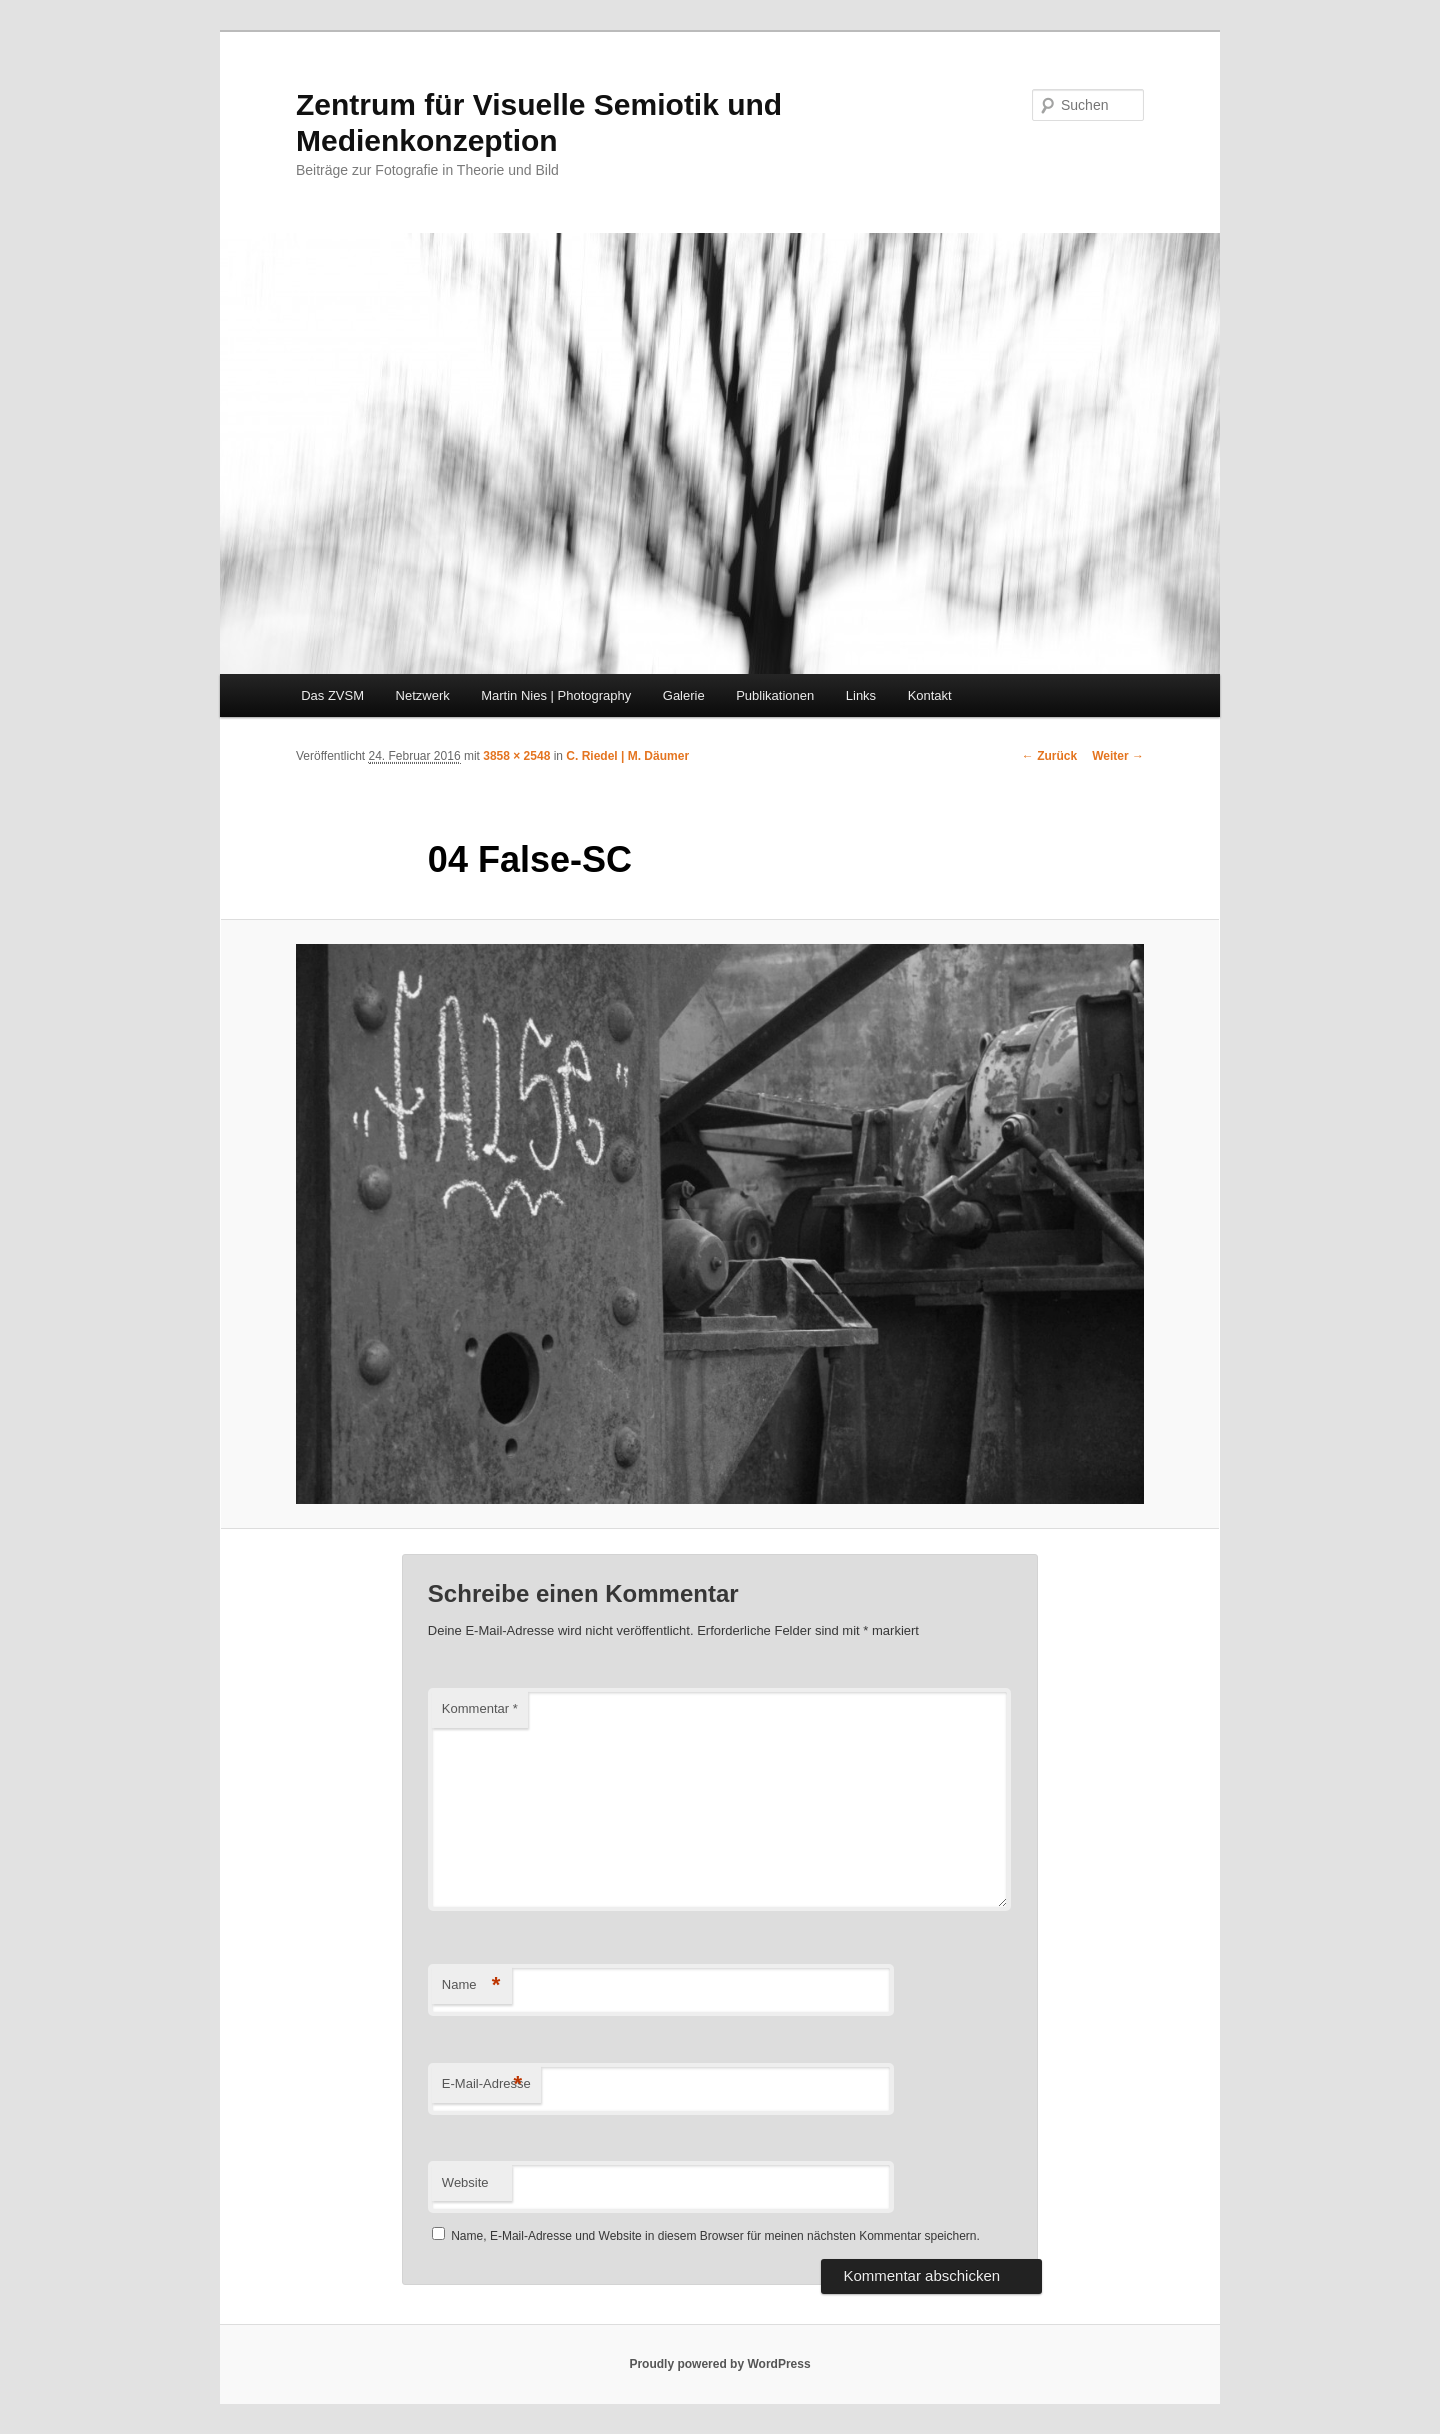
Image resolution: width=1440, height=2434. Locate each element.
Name (471, 1985)
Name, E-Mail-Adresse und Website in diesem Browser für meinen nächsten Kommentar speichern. (715, 2236)
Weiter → (1118, 756)
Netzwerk (423, 695)
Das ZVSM (332, 695)
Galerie (684, 695)
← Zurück (1049, 756)
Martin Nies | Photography (556, 695)
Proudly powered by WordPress (719, 2364)
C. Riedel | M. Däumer (627, 756)
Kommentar (480, 1708)
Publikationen (775, 695)
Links (861, 695)
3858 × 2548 (516, 756)
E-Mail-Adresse (486, 2084)
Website (465, 2182)
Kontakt (930, 695)
